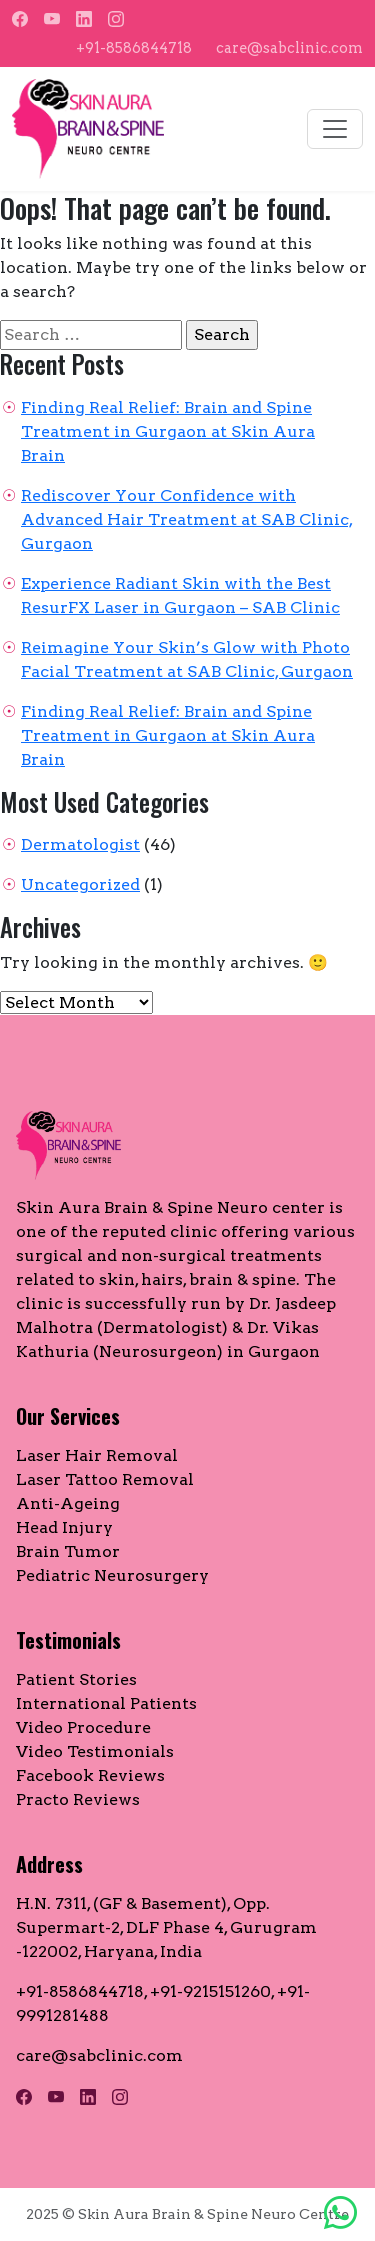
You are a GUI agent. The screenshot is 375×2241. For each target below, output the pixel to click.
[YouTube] (52, 19)
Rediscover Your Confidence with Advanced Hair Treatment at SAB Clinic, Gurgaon (187, 519)
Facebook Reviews (90, 1775)
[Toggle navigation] (335, 129)
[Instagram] (116, 19)
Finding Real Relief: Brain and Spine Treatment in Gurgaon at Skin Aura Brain (168, 431)
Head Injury (64, 1527)
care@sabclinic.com (289, 48)
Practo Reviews (78, 1799)
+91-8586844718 (134, 48)
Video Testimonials (95, 1751)
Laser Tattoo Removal (105, 1479)
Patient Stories (76, 1679)
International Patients (106, 1703)
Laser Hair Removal (97, 1455)
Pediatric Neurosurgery (112, 1575)
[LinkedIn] (84, 19)
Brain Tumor (68, 1551)
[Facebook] (20, 19)
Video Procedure (83, 1727)
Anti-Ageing (68, 1503)
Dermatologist (80, 844)
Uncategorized (80, 884)
